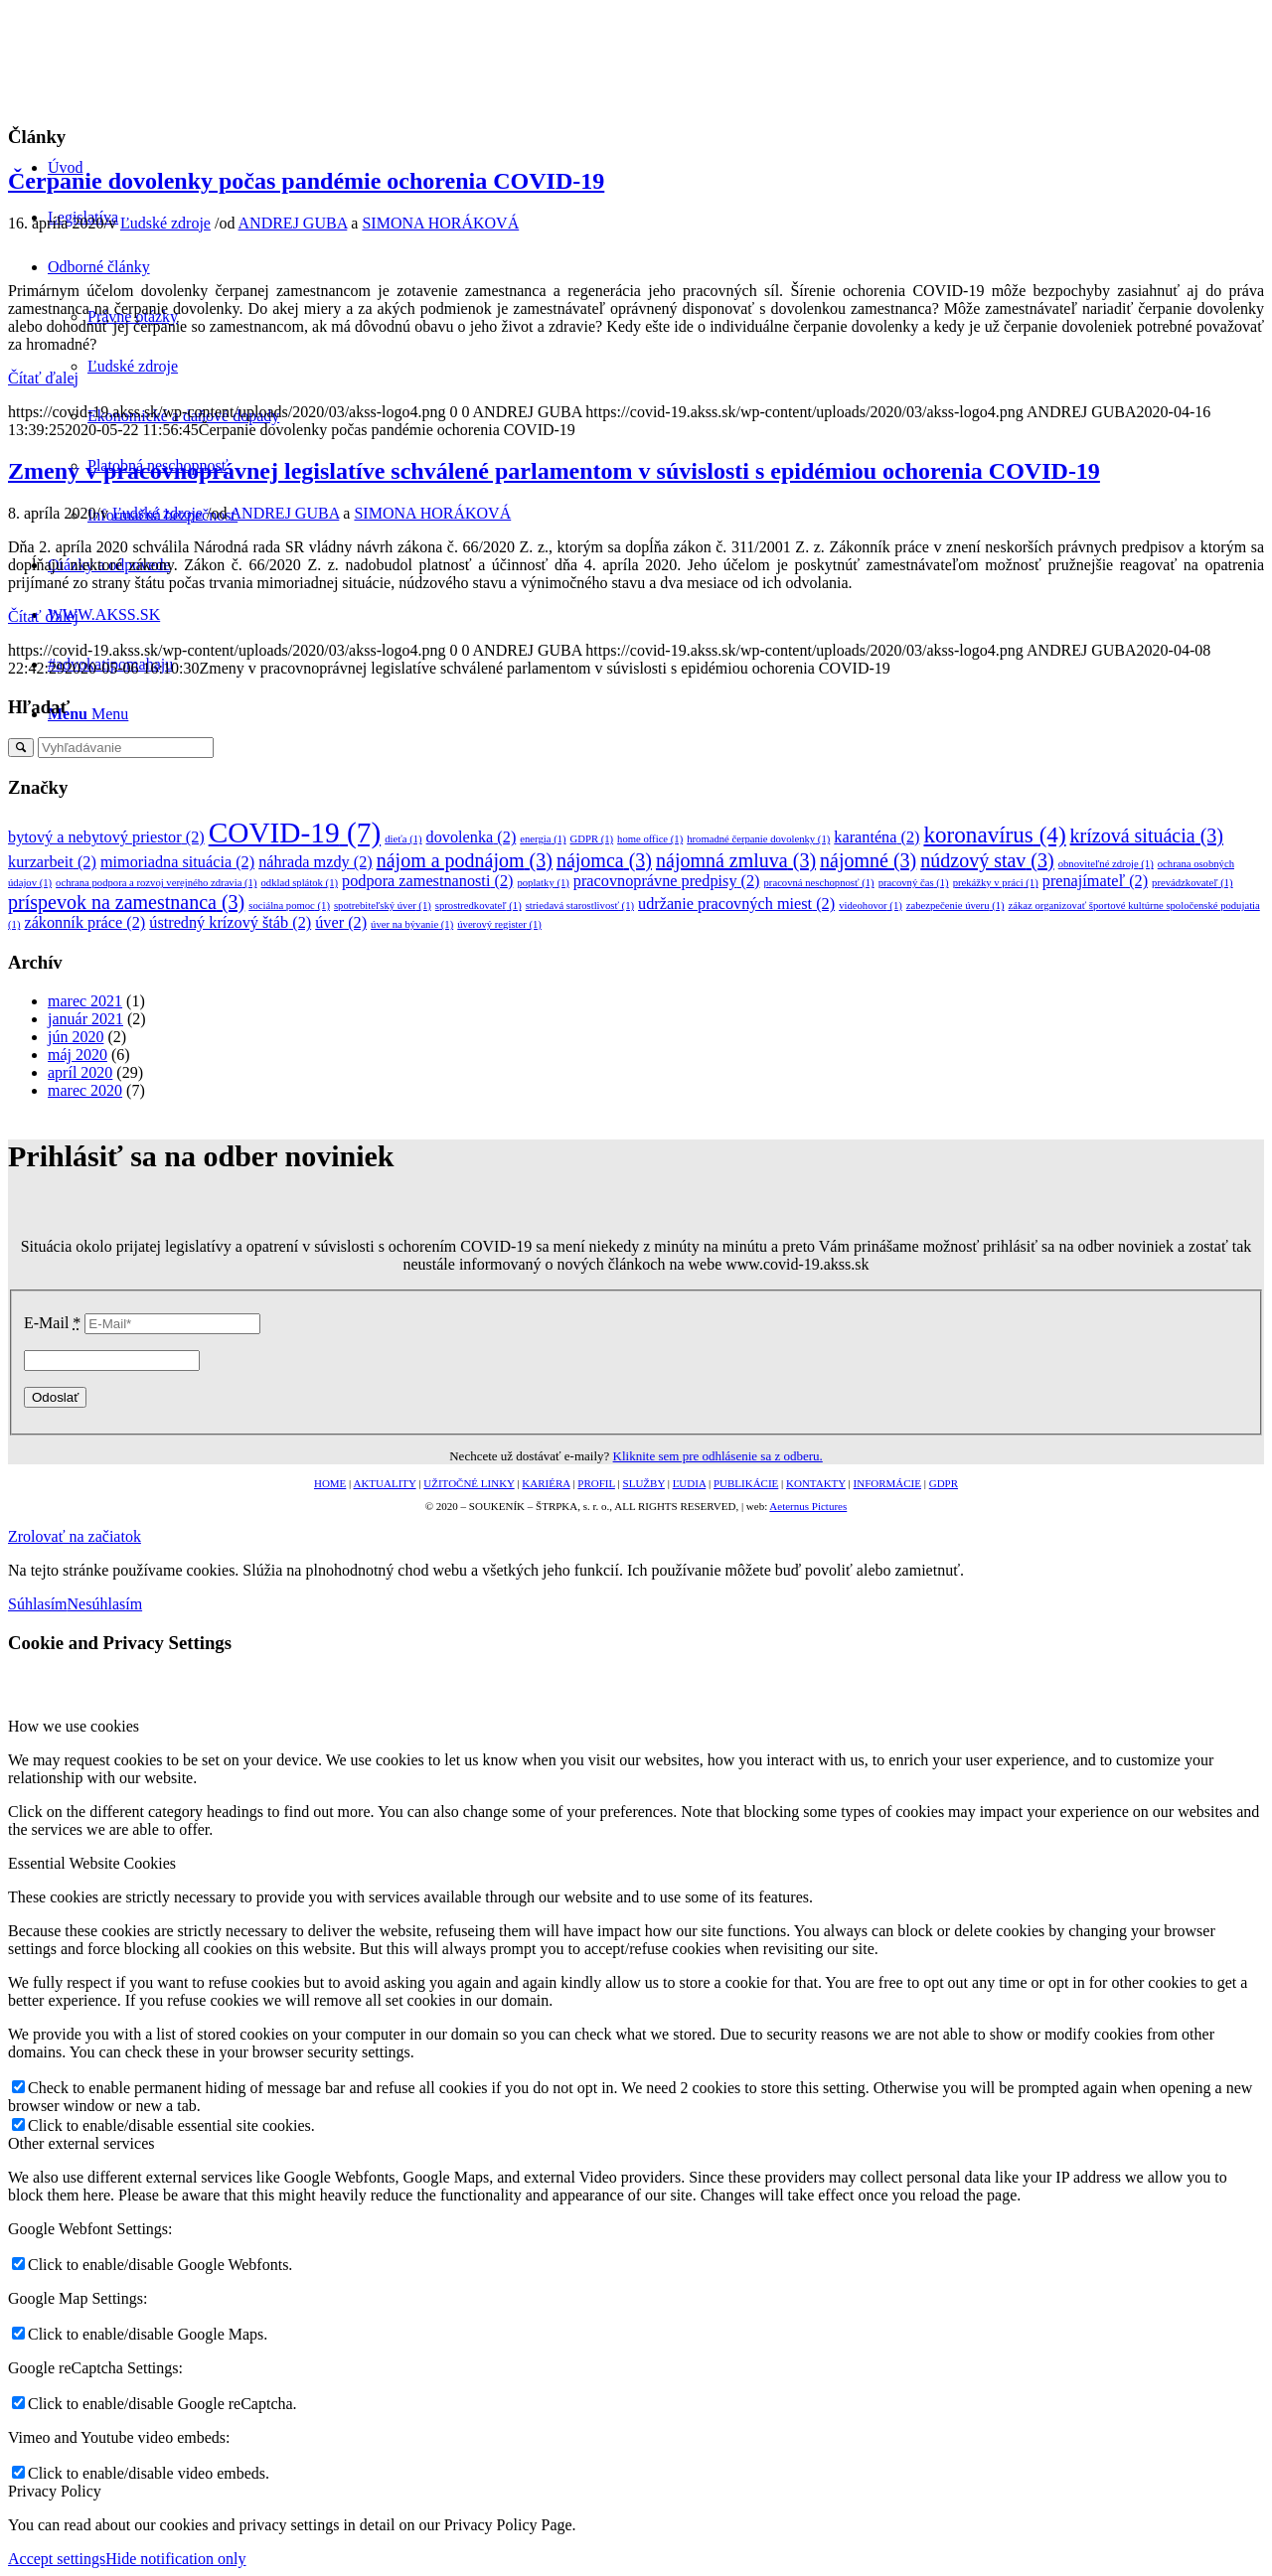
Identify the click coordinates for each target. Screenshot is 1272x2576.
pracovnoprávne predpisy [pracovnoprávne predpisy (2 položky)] (666, 881)
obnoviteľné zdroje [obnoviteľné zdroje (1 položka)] (1106, 863)
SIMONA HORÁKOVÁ (440, 223)
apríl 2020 (80, 1072)
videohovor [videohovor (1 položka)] (870, 905)
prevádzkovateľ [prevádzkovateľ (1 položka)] (1192, 882)
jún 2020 (75, 1036)
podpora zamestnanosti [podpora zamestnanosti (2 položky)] (427, 881)
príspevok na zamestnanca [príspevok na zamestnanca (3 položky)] (126, 902)
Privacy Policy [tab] (54, 2491)
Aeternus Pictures (808, 1506)
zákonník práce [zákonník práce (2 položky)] (84, 923)
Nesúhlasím (105, 1603)
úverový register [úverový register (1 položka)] (499, 924)
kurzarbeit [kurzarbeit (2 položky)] (52, 862)
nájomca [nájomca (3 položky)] (604, 860)
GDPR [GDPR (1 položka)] (592, 838)
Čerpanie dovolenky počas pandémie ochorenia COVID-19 (306, 181)
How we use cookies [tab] (73, 1726)
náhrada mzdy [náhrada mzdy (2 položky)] (315, 862)
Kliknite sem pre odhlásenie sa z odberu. (718, 1455)
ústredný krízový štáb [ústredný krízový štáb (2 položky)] (230, 923)
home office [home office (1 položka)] (650, 838)
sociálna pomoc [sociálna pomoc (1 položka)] (289, 905)
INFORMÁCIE (887, 1483)
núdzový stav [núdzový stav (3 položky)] (986, 860)
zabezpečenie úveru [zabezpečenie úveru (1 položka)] (955, 905)
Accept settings (56, 2558)
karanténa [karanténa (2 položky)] (876, 837)
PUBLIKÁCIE (746, 1483)
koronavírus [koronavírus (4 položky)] (994, 834)
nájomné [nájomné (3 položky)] (868, 860)
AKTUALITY (384, 1483)
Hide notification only (175, 2558)
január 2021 (85, 1018)
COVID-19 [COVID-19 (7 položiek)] (295, 832)
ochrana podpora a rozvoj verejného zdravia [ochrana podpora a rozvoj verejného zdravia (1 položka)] (156, 882)
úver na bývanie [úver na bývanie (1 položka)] (412, 924)
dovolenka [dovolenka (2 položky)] (471, 837)
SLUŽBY (644, 1483)
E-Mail (52, 1322)
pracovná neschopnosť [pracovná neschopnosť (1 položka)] (819, 882)
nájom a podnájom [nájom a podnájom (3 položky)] (465, 860)
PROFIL (596, 1483)
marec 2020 (85, 1090)
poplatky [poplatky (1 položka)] (542, 882)
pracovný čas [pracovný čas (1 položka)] (913, 882)
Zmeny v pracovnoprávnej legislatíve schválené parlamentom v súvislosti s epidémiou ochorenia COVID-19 (554, 471)
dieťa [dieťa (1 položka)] (403, 838)
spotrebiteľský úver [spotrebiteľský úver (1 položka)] (382, 905)
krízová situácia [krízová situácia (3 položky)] (1146, 835)
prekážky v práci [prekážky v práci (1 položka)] (995, 882)
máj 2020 (77, 1054)
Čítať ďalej (43, 378)
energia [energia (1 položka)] (542, 838)
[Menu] (88, 713)
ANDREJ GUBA (293, 223)
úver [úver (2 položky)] (341, 923)
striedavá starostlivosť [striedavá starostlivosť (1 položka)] (580, 905)
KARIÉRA (545, 1483)
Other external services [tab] (81, 2143)
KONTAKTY (816, 1483)
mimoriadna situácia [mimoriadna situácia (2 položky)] (177, 862)
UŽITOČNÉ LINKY (468, 1483)
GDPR (943, 1483)
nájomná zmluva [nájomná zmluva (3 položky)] (736, 860)
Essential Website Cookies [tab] (92, 1863)
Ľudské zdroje (165, 223)
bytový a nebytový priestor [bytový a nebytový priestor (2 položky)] (106, 837)
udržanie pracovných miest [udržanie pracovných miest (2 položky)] (736, 904)
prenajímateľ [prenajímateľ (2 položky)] (1095, 881)
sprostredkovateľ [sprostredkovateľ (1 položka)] (478, 905)
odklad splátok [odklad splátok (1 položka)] (299, 882)
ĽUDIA (690, 1483)
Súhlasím (38, 1603)
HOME (330, 1483)
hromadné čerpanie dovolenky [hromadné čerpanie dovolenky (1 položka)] (758, 838)
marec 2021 (85, 1000)
